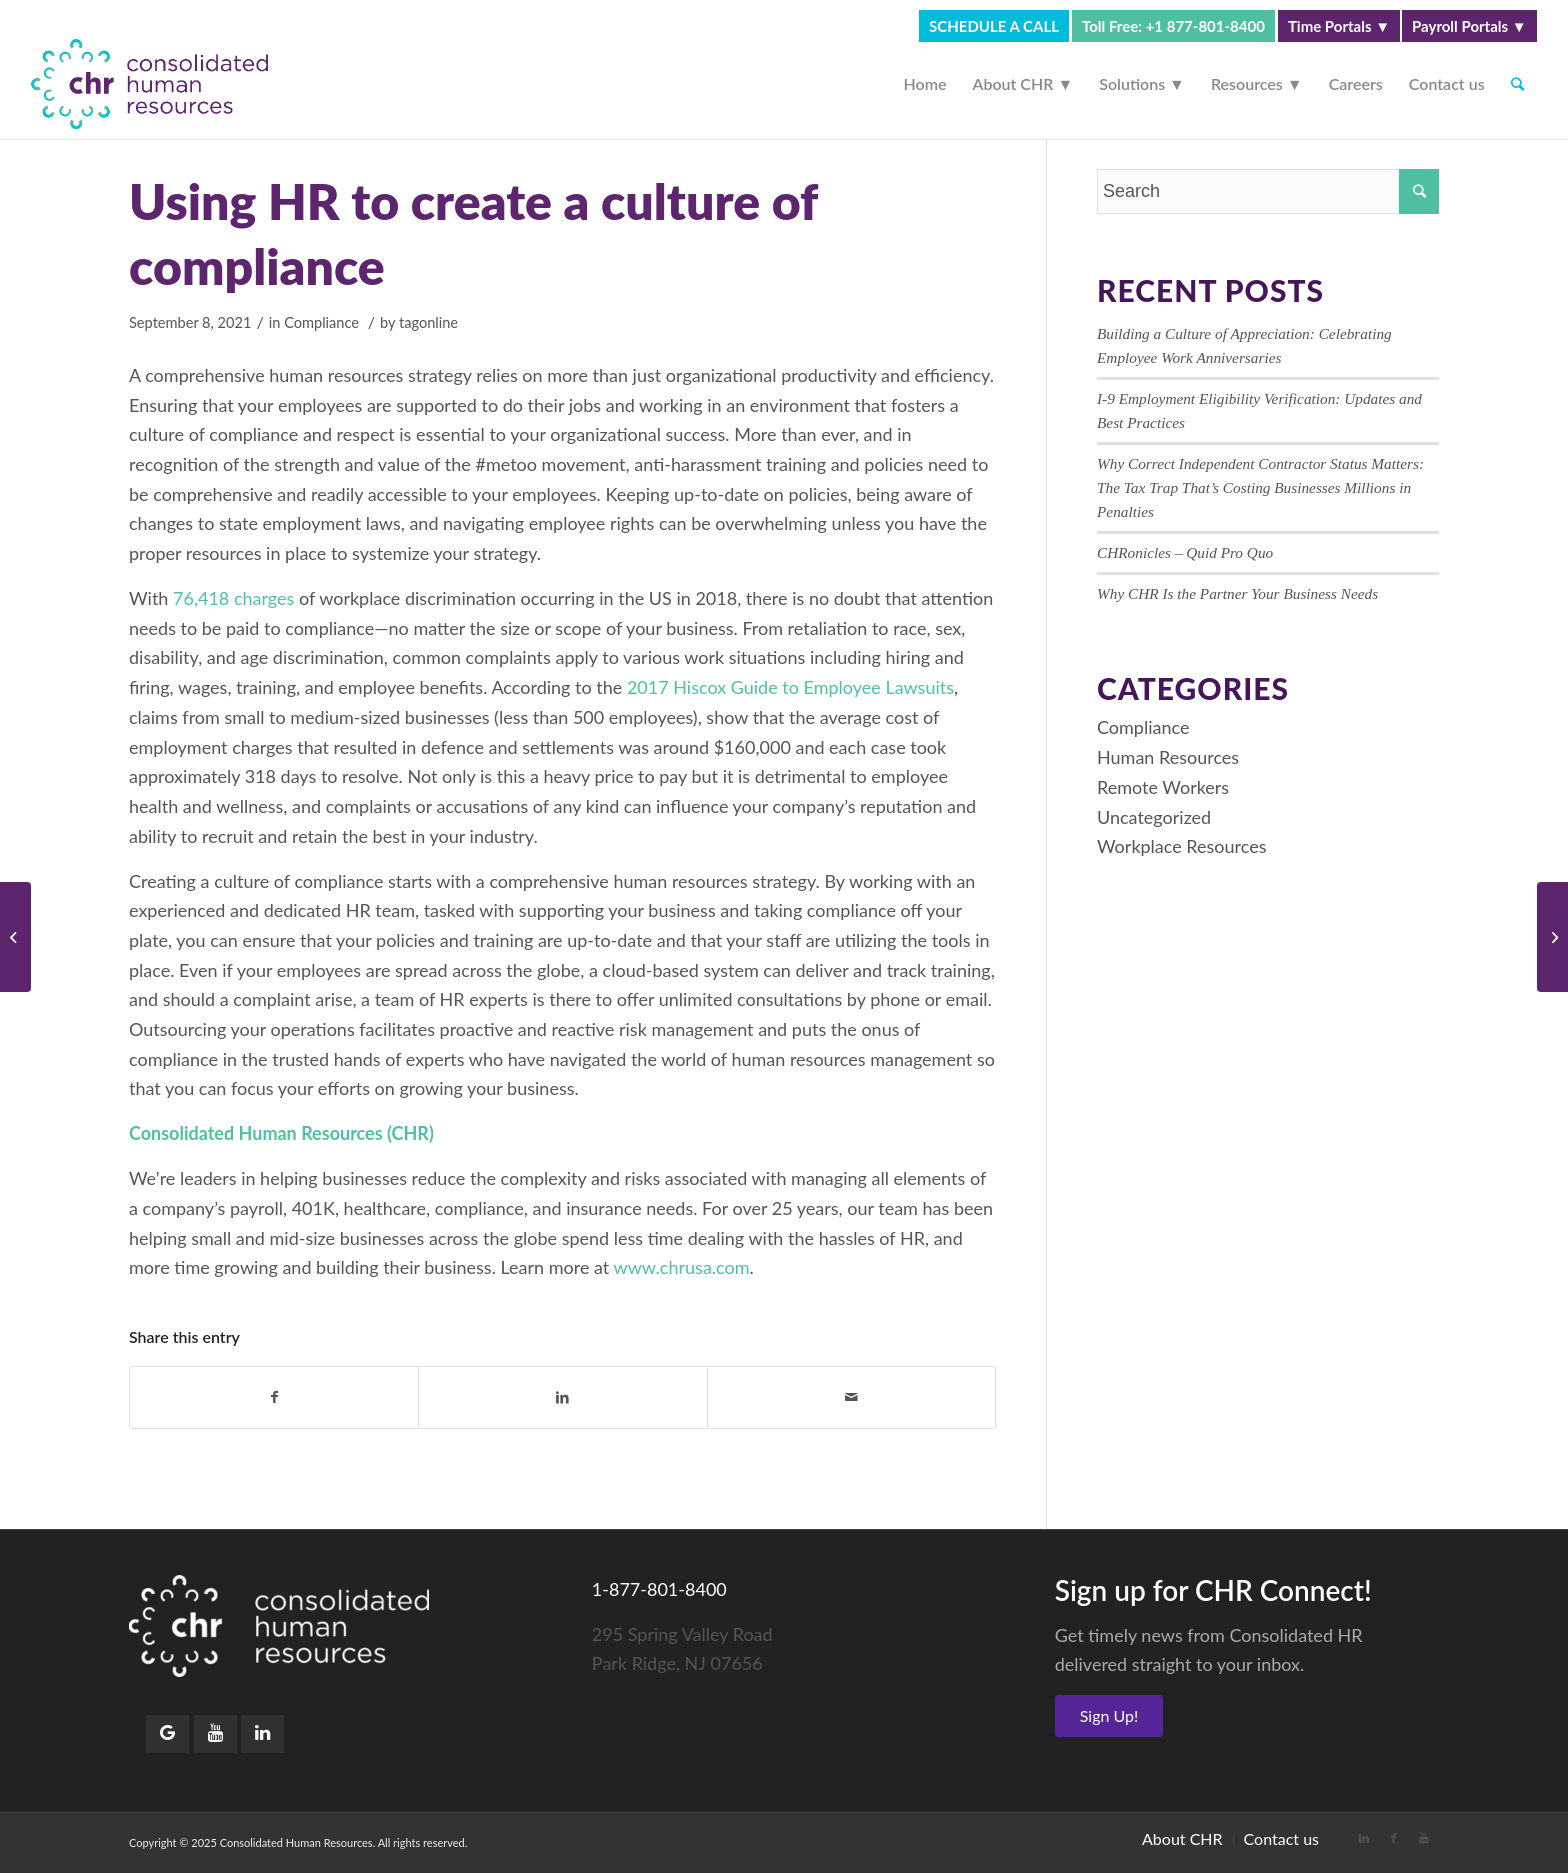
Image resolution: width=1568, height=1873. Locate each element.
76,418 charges (231, 598)
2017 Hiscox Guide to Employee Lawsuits (790, 687)
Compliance (321, 322)
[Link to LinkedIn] (1364, 1838)
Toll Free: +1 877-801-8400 (1173, 26)
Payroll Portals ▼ (1469, 26)
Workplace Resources (1182, 846)
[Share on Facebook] (274, 1397)
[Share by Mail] (851, 1397)
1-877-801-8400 (659, 1589)
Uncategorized (1154, 817)
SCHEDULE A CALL (994, 26)
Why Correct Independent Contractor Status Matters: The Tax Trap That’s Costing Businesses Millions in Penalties (1260, 487)
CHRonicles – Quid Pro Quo (1185, 552)
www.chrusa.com (682, 1267)
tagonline (428, 322)
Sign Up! (1109, 1715)
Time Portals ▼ (1339, 26)
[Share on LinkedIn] (562, 1397)
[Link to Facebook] (1394, 1838)
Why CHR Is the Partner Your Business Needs (1237, 593)
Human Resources (1168, 757)
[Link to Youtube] (1424, 1838)
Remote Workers (1163, 787)
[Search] (1517, 84)
